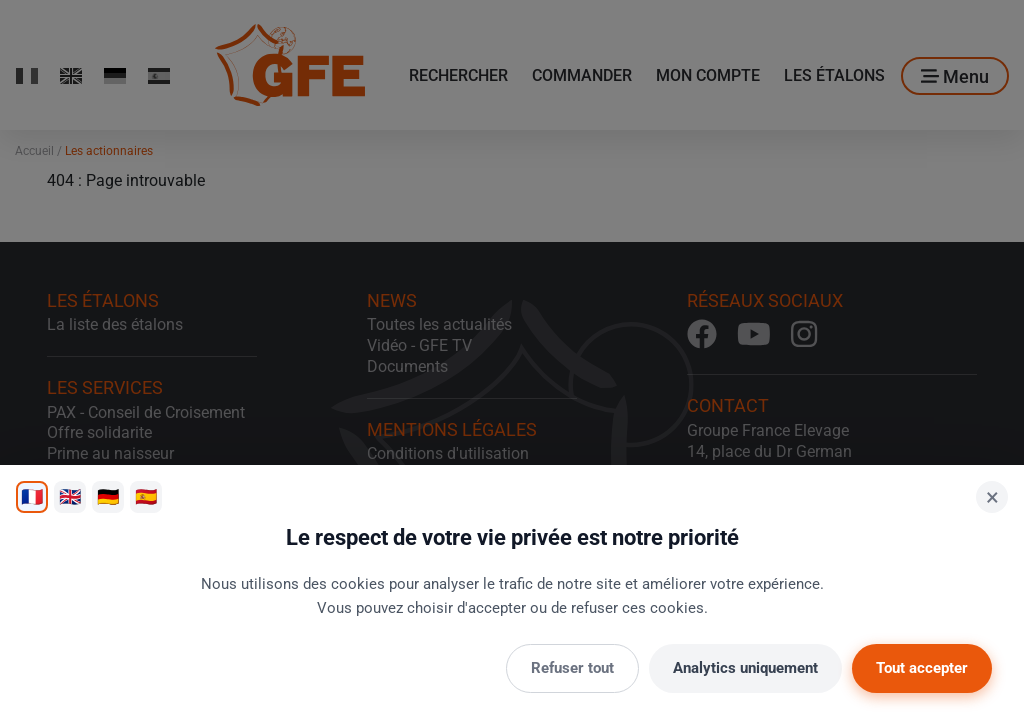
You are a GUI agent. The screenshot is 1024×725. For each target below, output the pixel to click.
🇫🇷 (32, 496)
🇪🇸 (146, 496)
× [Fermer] (992, 497)
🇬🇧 (70, 496)
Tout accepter (922, 668)
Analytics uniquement (745, 668)
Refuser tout (572, 668)
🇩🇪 (108, 496)
